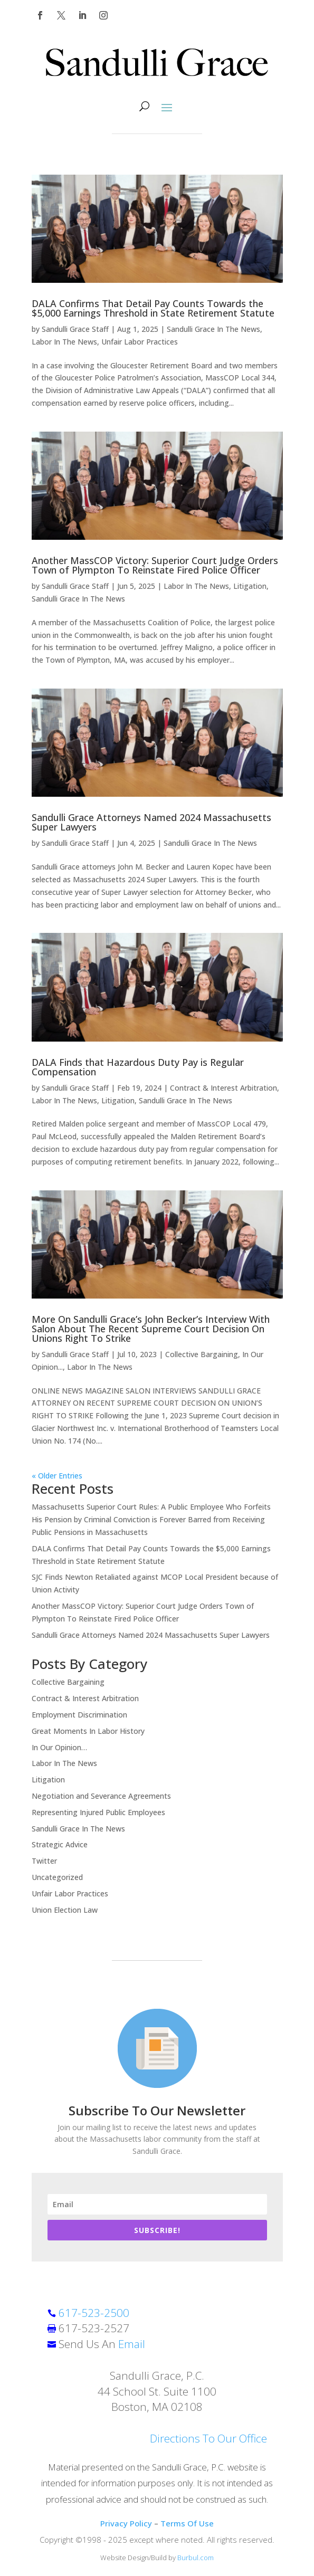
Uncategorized (57, 1877)
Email (131, 2343)
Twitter (44, 1861)
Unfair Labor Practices (139, 342)
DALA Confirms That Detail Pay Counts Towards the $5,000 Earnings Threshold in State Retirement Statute (153, 308)
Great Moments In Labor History (88, 1731)
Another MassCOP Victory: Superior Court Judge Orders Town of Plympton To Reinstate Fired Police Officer (155, 565)
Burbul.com (195, 2557)
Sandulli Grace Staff (75, 329)
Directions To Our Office (208, 2438)
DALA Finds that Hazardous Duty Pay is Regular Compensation (138, 1067)
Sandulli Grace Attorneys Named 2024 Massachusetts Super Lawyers (151, 822)
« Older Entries (57, 1476)
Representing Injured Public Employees (98, 1812)
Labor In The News (64, 342)
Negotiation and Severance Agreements (101, 1796)
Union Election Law (65, 1910)
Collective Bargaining (201, 1354)
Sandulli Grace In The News (213, 329)
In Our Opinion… (59, 1747)
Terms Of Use (187, 2523)
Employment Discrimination (79, 1715)
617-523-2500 (94, 2312)
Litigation (250, 586)
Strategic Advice (60, 1844)
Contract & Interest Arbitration (223, 1088)
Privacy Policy (126, 2523)
